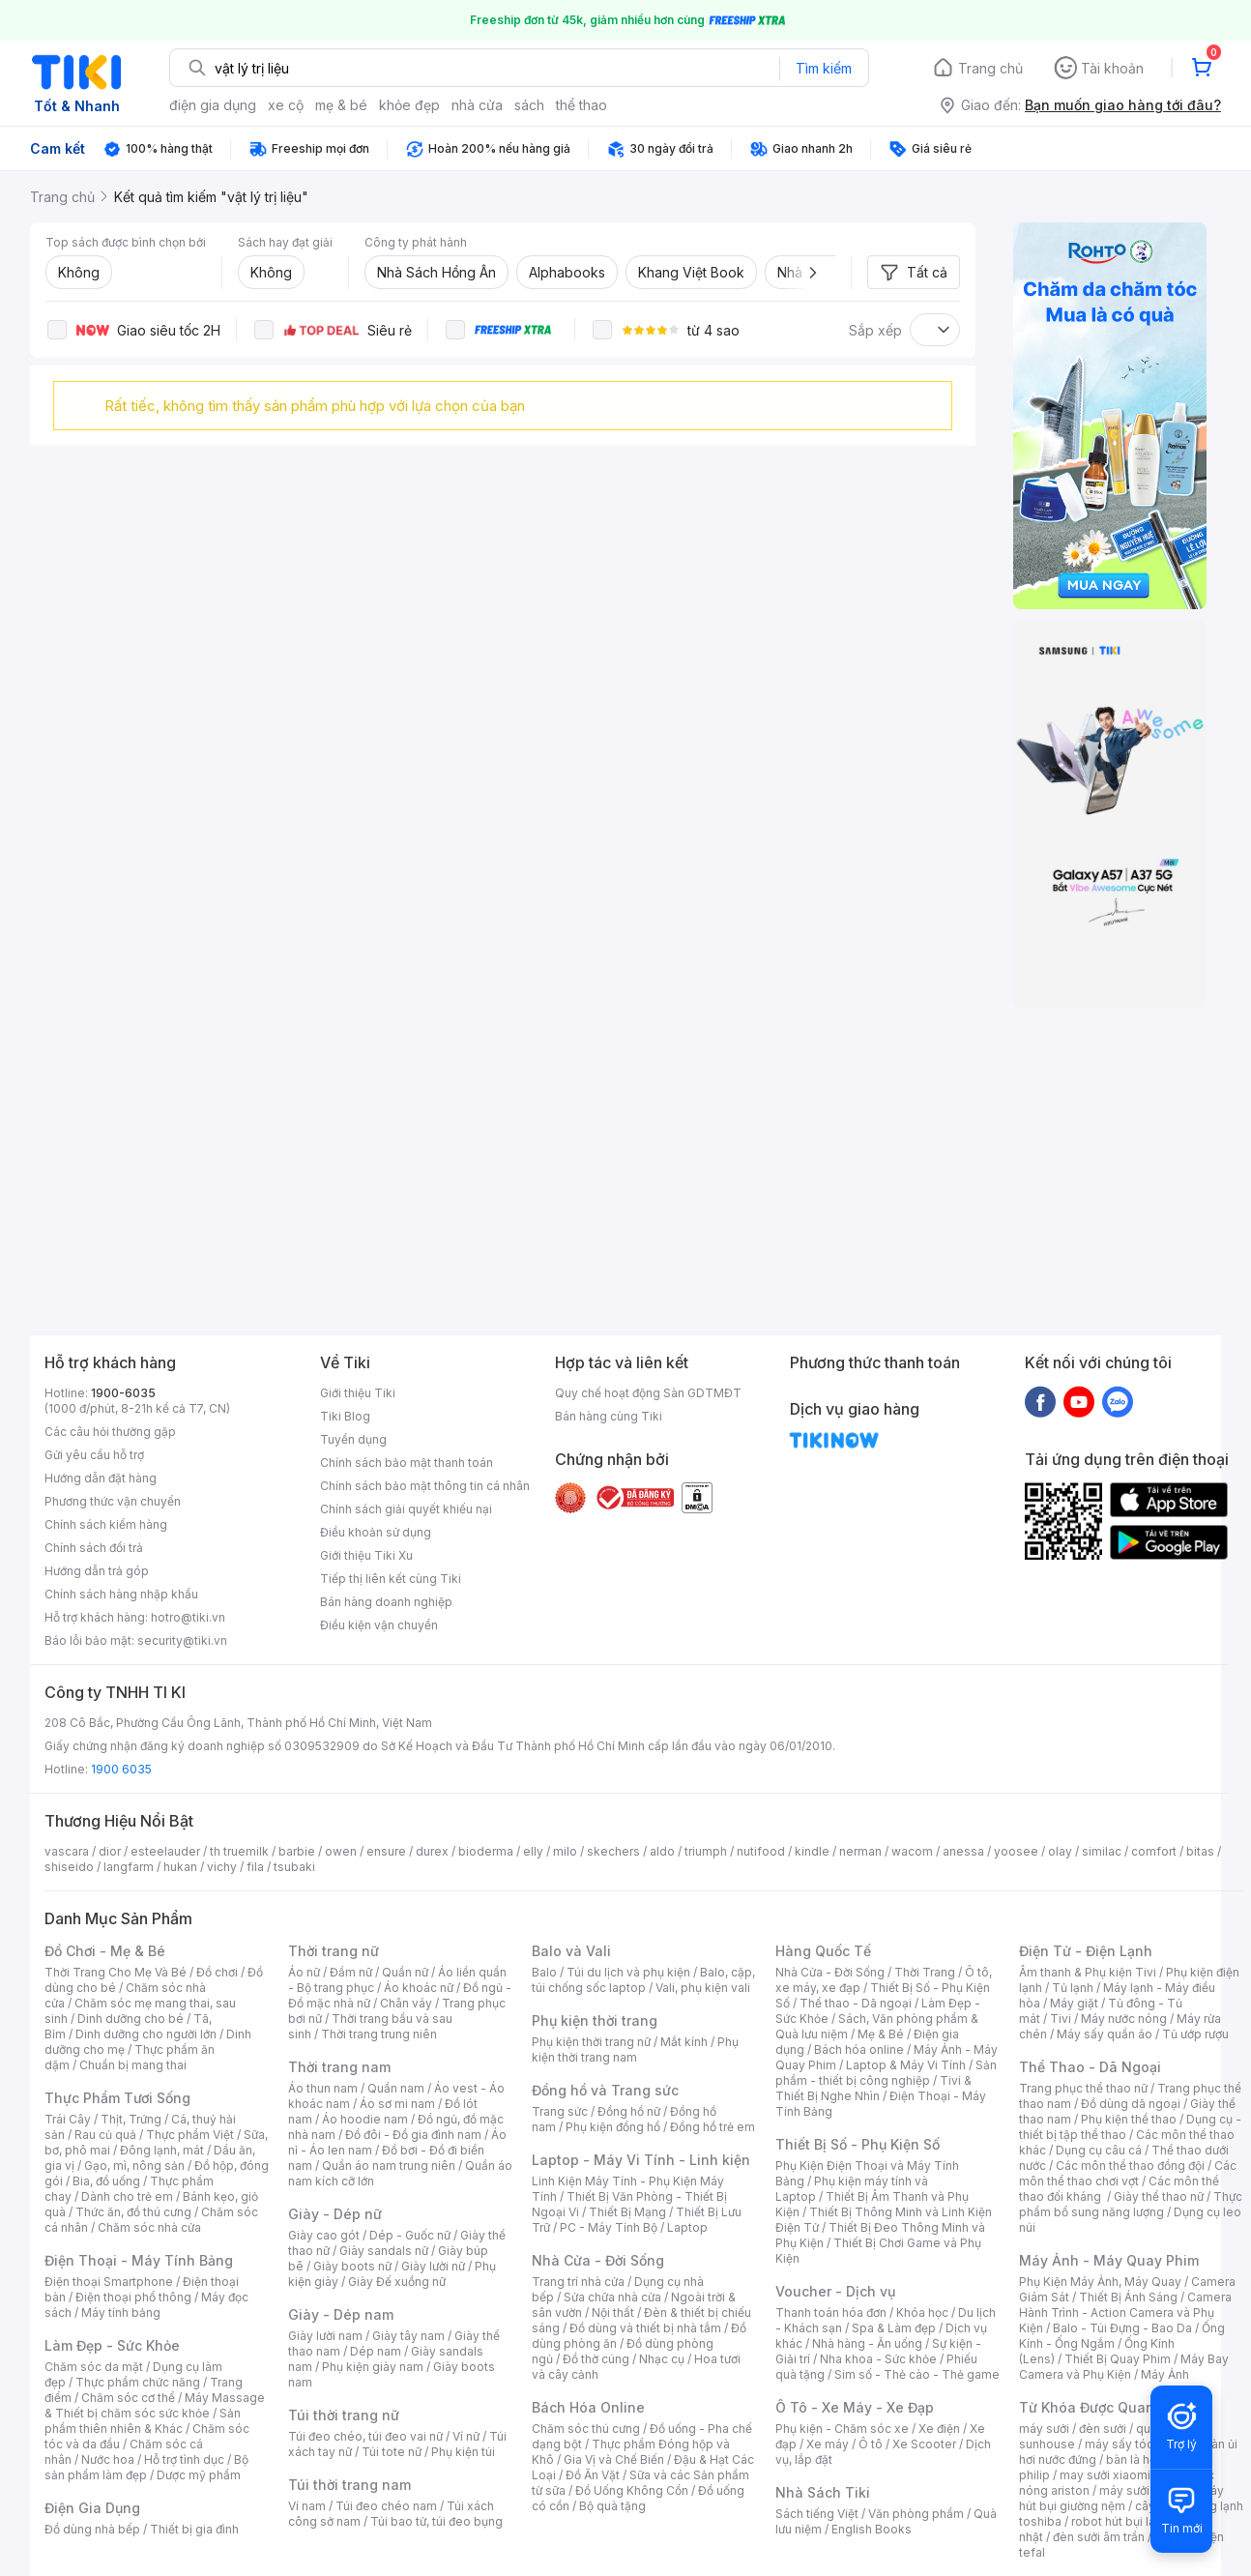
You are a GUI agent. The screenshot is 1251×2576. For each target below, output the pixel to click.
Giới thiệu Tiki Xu (366, 1555)
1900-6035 (123, 1393)
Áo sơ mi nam (397, 2103)
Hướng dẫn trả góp (96, 1571)
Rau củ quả (105, 2134)
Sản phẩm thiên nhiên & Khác (142, 2421)
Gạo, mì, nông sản (134, 2165)
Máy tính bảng (120, 2312)
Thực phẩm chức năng (137, 2382)
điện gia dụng (212, 105)
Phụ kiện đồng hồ (613, 2127)
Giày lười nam (325, 2335)
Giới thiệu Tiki (357, 1393)
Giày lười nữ (433, 2266)
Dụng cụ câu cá (1099, 2150)
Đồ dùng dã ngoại (1130, 2103)
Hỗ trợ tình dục (184, 2459)
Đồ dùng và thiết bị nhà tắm (645, 2328)
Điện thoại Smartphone (108, 2281)
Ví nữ (466, 2436)
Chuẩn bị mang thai (133, 2065)
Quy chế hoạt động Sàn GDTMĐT (648, 1393)
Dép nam (375, 2351)
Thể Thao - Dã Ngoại (1090, 2067)
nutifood (761, 1851)
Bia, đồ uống (106, 2181)
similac (1101, 1851)
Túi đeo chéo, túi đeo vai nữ (365, 2436)
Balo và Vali (571, 1951)
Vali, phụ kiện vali (702, 1987)
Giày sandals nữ (383, 2250)
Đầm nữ (351, 1972)
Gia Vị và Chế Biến (614, 2459)
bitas (1200, 1851)
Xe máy (827, 2444)
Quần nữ (405, 1972)
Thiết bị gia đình (194, 2529)
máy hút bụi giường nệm (1121, 2498)
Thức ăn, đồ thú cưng (133, 2212)
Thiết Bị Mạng (627, 2212)
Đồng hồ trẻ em (712, 2127)
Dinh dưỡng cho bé (130, 2018)
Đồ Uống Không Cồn (631, 2490)
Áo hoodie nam (365, 2119)
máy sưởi (1044, 2428)
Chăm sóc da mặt (93, 2366)
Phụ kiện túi (463, 2451)
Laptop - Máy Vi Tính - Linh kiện (641, 2160)
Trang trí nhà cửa (578, 2281)
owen (341, 1851)
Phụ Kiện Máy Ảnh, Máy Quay (1100, 2281)
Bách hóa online (859, 2049)
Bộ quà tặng (612, 2506)
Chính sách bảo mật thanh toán (406, 1462)
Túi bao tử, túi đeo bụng (436, 2521)
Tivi (1060, 2018)
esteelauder (165, 1851)
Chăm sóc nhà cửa (149, 2227)
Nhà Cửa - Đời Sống (598, 2260)
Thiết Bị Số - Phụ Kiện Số (857, 2144)
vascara (66, 1851)
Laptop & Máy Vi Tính (906, 2065)
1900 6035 (121, 1769)
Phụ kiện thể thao (1129, 2119)
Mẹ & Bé (881, 2034)
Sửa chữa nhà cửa (612, 2297)
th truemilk (239, 1851)
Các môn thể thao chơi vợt (1127, 2173)
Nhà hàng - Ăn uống (867, 2343)
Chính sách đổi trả (93, 1547)
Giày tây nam (408, 2335)
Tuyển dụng (353, 1439)
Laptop (687, 2227)
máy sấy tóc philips (1139, 2444)
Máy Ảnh (1165, 2374)
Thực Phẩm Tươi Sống (117, 2098)
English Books (871, 2529)
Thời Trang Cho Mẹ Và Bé (115, 1972)
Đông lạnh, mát (162, 2150)
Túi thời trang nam (349, 2484)
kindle (812, 1851)
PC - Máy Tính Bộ (608, 2227)
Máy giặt (1074, 2003)
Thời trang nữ (333, 1951)
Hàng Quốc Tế (823, 1951)
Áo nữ (304, 1972)
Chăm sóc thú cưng (586, 2428)
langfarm (128, 1866)
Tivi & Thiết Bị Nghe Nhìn (873, 2088)
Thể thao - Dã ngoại (856, 2003)
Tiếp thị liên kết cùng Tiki (390, 1578)
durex (432, 1851)
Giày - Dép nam (340, 2314)
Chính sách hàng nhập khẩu (121, 1594)
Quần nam (395, 2088)
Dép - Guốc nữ (410, 2235)
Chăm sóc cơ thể (128, 2397)
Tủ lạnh (1072, 1987)
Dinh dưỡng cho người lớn (146, 2034)
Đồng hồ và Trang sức (605, 2090)
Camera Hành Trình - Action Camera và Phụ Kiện (1125, 2312)
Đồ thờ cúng (596, 2359)
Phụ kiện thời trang (594, 2020)
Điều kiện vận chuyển (379, 1625)
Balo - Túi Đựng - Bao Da (1122, 2328)
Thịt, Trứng (131, 2119)
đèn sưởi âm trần (1099, 2537)
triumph (705, 1851)
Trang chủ (990, 68)
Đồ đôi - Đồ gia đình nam (413, 2134)
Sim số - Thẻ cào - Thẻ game (917, 2374)
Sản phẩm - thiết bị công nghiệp (886, 2073)
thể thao (581, 105)
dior (110, 1851)
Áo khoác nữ (418, 1987)
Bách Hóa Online (588, 2407)
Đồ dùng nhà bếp (92, 2529)
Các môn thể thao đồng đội (1130, 2165)
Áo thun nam (323, 2088)
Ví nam (307, 2506)
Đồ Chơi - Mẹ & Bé (104, 1951)
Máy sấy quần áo (1104, 2034)
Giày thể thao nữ (1159, 2196)
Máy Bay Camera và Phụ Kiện (1124, 2367)
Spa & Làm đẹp (894, 2328)
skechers (613, 1851)
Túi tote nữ (392, 2451)
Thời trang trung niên (379, 2034)
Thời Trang (924, 1972)
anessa (963, 1851)
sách (529, 105)
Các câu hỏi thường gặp (110, 1431)
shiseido (69, 1866)
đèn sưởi (1102, 2428)
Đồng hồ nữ (628, 2111)
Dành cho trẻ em (127, 2196)
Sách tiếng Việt (816, 2513)
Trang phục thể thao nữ (1083, 2088)
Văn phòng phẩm (916, 2513)
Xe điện (939, 2428)
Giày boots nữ (352, 2266)
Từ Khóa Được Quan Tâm (1103, 2407)
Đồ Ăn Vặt (593, 2475)
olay (1060, 1851)
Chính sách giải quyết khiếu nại (406, 1509)
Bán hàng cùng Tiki (608, 1416)
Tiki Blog (345, 1416)
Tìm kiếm (824, 68)
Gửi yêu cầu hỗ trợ (94, 1455)
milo (565, 1851)
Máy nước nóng (1124, 2018)
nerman (860, 1851)
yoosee (1016, 1851)
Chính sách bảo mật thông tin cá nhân (425, 1485)
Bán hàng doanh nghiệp (386, 1602)
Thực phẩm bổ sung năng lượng (1130, 2204)
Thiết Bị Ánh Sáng (1128, 2297)
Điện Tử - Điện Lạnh (1085, 1951)
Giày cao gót (324, 2235)
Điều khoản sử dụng (375, 1532)
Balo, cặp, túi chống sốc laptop (643, 1980)
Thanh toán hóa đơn (831, 2312)
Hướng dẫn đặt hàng (100, 1478)
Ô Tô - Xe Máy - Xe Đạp (854, 2407)
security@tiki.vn (182, 1640)
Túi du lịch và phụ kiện (628, 1972)
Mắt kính (684, 2041)
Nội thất (613, 2312)
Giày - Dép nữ (335, 2214)
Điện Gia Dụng (92, 2508)
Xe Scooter (924, 2444)
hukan (180, 1866)
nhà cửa (477, 105)
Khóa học (922, 2312)
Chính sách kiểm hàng (105, 1524)
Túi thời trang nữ (343, 2415)
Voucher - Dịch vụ (835, 2291)
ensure (386, 1851)
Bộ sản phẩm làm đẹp (146, 2467)
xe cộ (286, 105)
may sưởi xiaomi (1105, 2475)
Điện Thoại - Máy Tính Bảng (138, 2260)
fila (255, 1866)
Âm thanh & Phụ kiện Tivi (1087, 1972)
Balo (544, 1972)
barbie (296, 1851)
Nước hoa (107, 2459)
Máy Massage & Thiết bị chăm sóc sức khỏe (154, 2405)
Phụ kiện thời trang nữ (591, 2041)
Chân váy (406, 2003)
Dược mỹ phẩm (199, 2475)
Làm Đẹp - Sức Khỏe (112, 2345)
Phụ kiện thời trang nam (635, 2049)
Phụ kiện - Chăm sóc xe (842, 2428)
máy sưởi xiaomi (1144, 2490)
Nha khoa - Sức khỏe (878, 2359)
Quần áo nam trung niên (388, 2165)
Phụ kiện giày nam (372, 2366)
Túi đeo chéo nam (386, 2506)
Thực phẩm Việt (190, 2134)
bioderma (485, 1851)
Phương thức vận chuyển (112, 1501)
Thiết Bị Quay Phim (1117, 2359)
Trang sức (560, 2111)
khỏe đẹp (409, 105)
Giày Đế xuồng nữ (397, 2281)
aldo (662, 1851)
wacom (912, 1851)
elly (533, 1851)
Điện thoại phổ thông (133, 2297)
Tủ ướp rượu (1195, 2034)
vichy (222, 1866)
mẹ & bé (341, 105)
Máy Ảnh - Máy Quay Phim (1109, 2260)
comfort (1154, 1851)
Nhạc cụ (661, 2359)
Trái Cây (67, 2119)
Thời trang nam (339, 2067)
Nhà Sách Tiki (822, 2492)
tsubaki (294, 1866)
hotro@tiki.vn (188, 1617)
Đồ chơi (217, 1972)
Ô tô (870, 2444)
